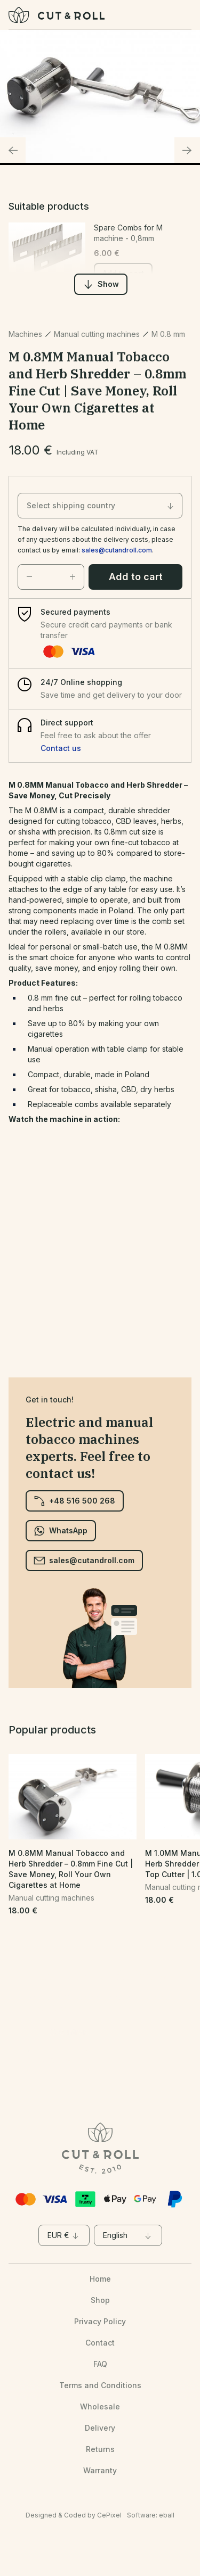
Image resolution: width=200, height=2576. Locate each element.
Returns (100, 2449)
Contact (100, 2342)
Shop (100, 2300)
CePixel (109, 2515)
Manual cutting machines (97, 333)
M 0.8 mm (168, 333)
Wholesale (100, 2406)
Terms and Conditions (100, 2385)
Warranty (100, 2470)
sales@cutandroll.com (117, 550)
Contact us (61, 748)
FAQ (100, 2363)
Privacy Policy (100, 2321)
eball (166, 2515)
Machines (25, 333)
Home (100, 2278)
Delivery (100, 2427)
